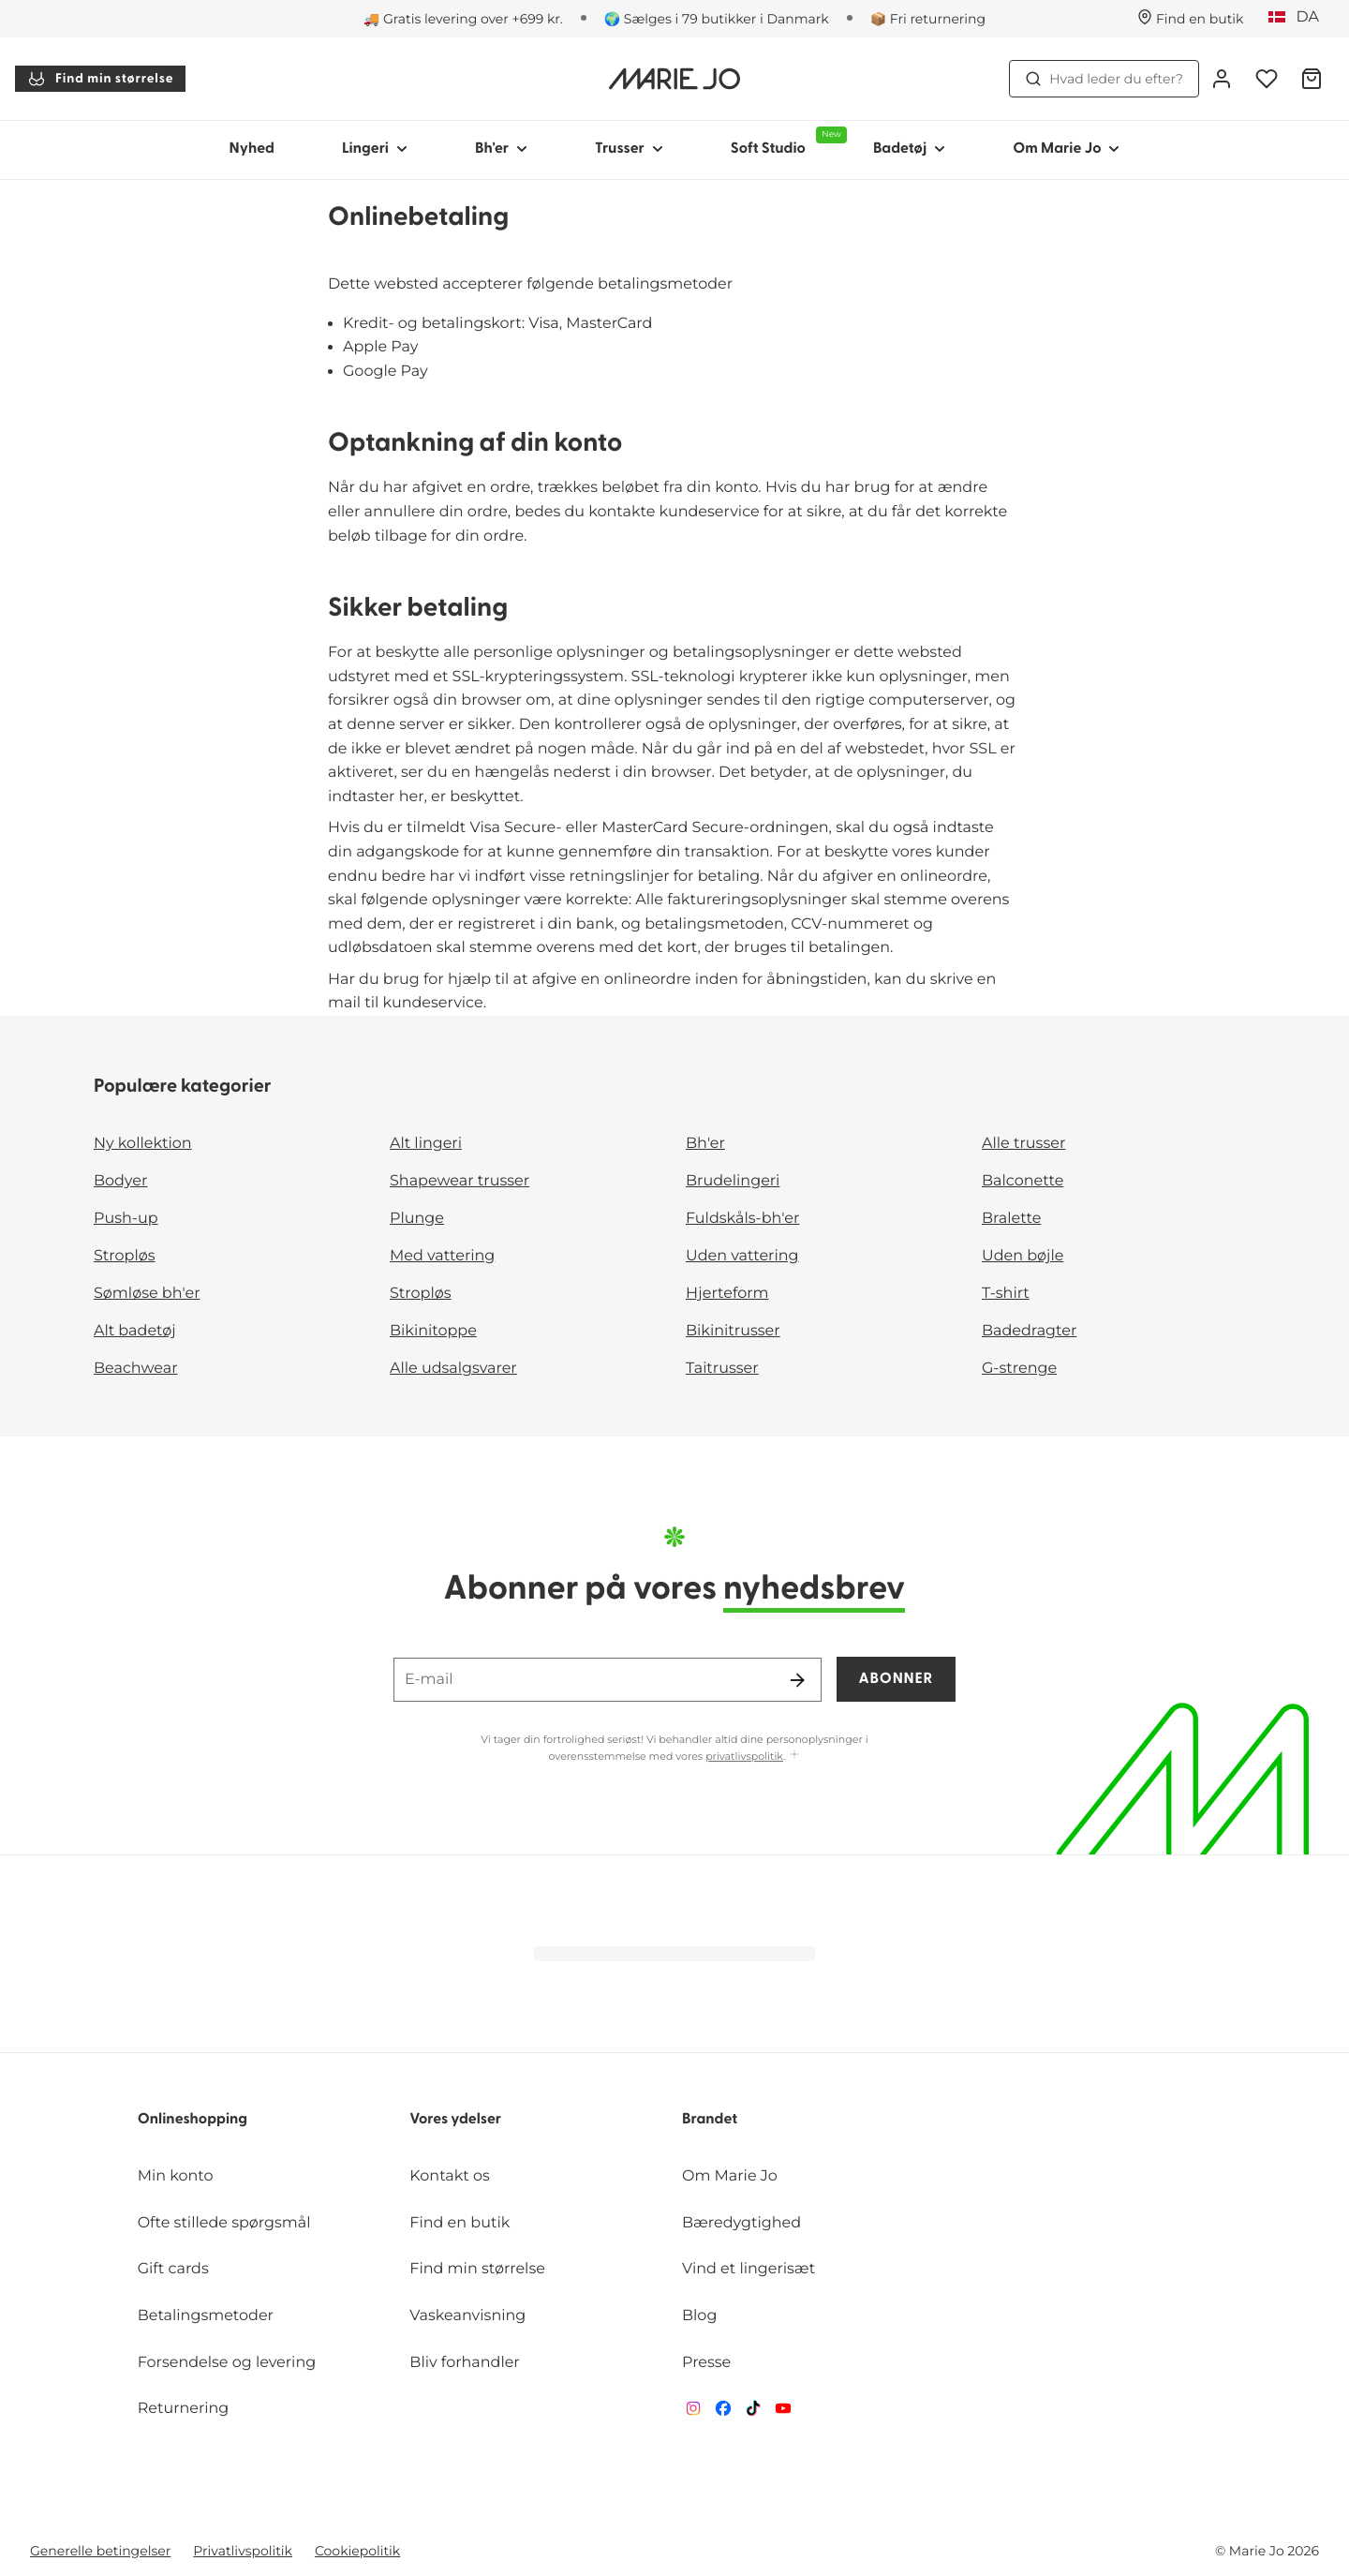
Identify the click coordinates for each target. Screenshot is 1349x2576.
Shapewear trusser (459, 1181)
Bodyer (120, 1181)
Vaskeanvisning (467, 2316)
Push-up (126, 1219)
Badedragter (1029, 1331)
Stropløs (125, 1256)
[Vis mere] (794, 1755)
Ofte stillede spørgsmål (224, 2223)
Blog (699, 2316)
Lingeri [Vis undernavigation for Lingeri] (375, 148)
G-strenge (1019, 1368)
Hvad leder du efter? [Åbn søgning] (1104, 78)
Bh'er (705, 1144)
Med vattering (442, 1256)
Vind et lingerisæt (748, 2269)
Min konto (176, 2176)
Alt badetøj (135, 1331)
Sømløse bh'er (147, 1294)
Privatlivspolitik (242, 2550)
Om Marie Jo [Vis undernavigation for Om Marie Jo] (1066, 148)
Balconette (1022, 1181)
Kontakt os (449, 2176)
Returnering (184, 2409)
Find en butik (459, 2223)
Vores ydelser (455, 2119)
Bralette (1011, 1219)
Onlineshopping (192, 2119)
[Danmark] (1300, 18)
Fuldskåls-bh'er (742, 1219)
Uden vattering (742, 1256)
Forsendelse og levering (227, 2363)
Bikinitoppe (433, 1331)
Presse (706, 2363)
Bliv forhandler (464, 2363)
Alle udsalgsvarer (453, 1368)
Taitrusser (722, 1368)
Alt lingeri (426, 1144)
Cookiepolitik (357, 2550)
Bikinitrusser (733, 1331)
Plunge (417, 1219)
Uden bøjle (1022, 1256)
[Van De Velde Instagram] (693, 2412)
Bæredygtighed (741, 2223)
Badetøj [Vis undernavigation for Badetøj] (909, 148)
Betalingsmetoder (206, 2316)
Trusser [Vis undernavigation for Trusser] (629, 148)
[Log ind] (1221, 78)
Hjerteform (727, 1294)
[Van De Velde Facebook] (723, 2412)
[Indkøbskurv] (1311, 78)
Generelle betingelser (100, 2550)
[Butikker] (1190, 18)
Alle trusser (1023, 1144)
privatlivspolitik (744, 1756)
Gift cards (173, 2269)
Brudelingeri (732, 1181)
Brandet (709, 2119)
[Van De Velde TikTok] (753, 2412)
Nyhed (252, 148)
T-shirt (1006, 1294)
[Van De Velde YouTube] (783, 2412)
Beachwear (136, 1368)
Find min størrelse (100, 78)
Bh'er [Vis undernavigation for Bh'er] (501, 148)
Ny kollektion (143, 1144)
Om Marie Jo (730, 2176)
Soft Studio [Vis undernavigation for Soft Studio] (785, 141)
